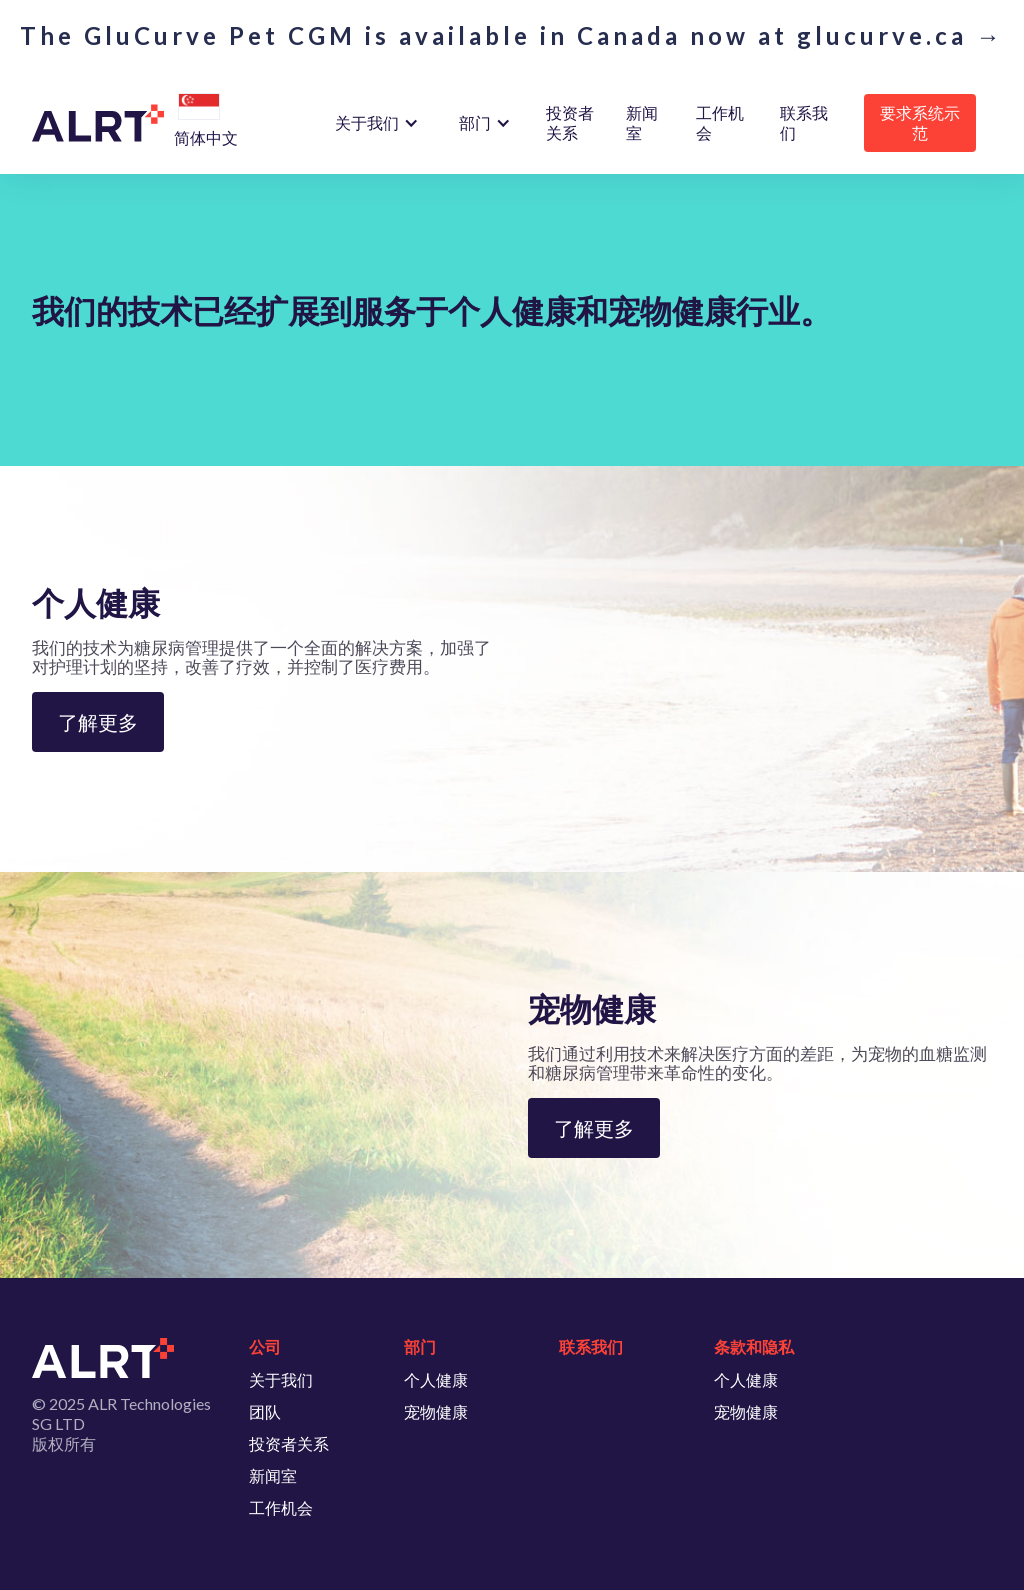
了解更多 (98, 722)
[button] (199, 107)
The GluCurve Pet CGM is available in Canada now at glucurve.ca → (512, 36)
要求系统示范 (920, 122)
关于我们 (281, 1379)
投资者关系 (570, 122)
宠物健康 (436, 1411)
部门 (475, 122)
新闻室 (642, 122)
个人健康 (436, 1379)
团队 (265, 1411)
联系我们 (804, 122)
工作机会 (720, 122)
